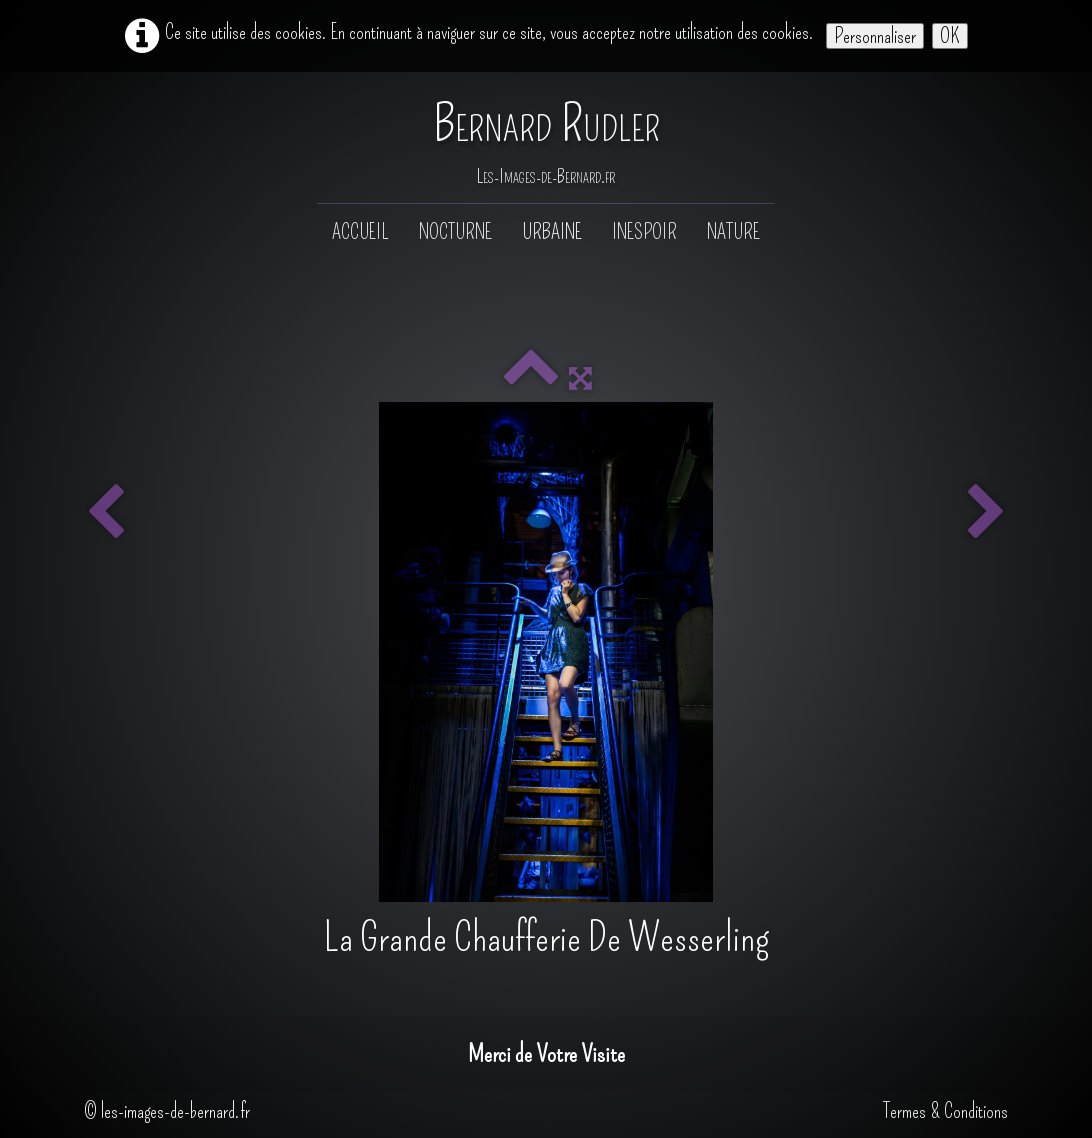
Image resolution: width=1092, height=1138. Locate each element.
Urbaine (552, 232)
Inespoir (644, 232)
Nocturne (455, 232)
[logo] (546, 139)
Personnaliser (875, 36)
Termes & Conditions (945, 1111)
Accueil (360, 232)
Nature (733, 232)
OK (950, 36)
